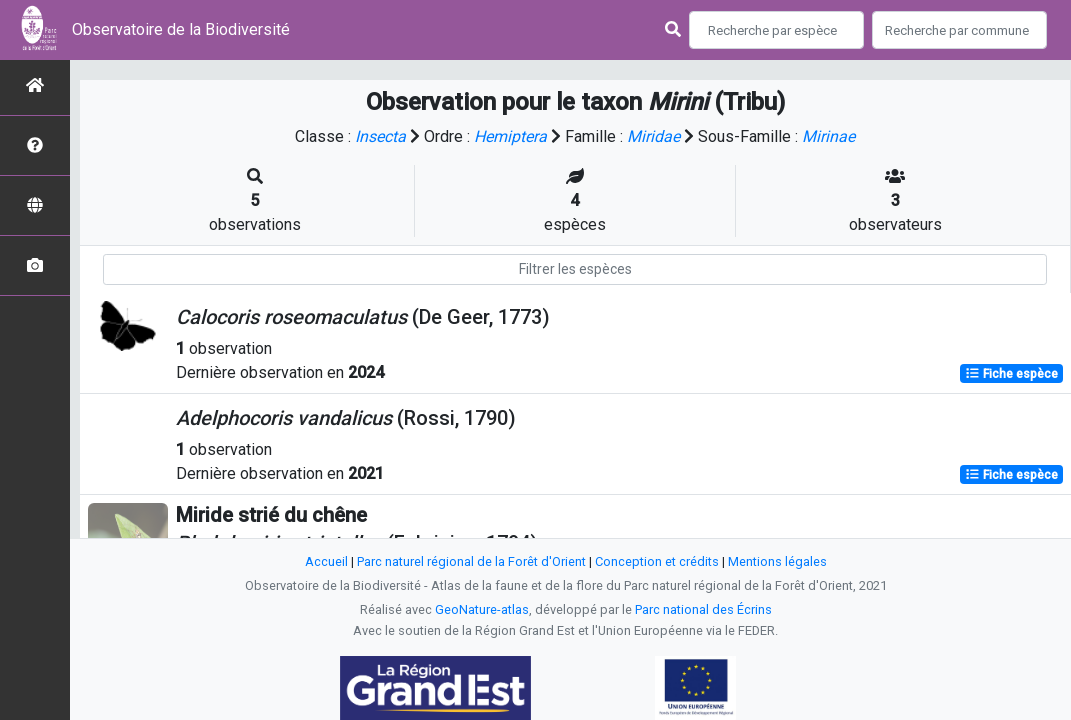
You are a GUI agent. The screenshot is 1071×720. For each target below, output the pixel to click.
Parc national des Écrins (703, 609)
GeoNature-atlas (482, 609)
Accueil (326, 561)
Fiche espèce (1011, 374)
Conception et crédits (657, 561)
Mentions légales (777, 561)
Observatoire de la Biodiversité (181, 29)
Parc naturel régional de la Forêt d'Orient (471, 561)
